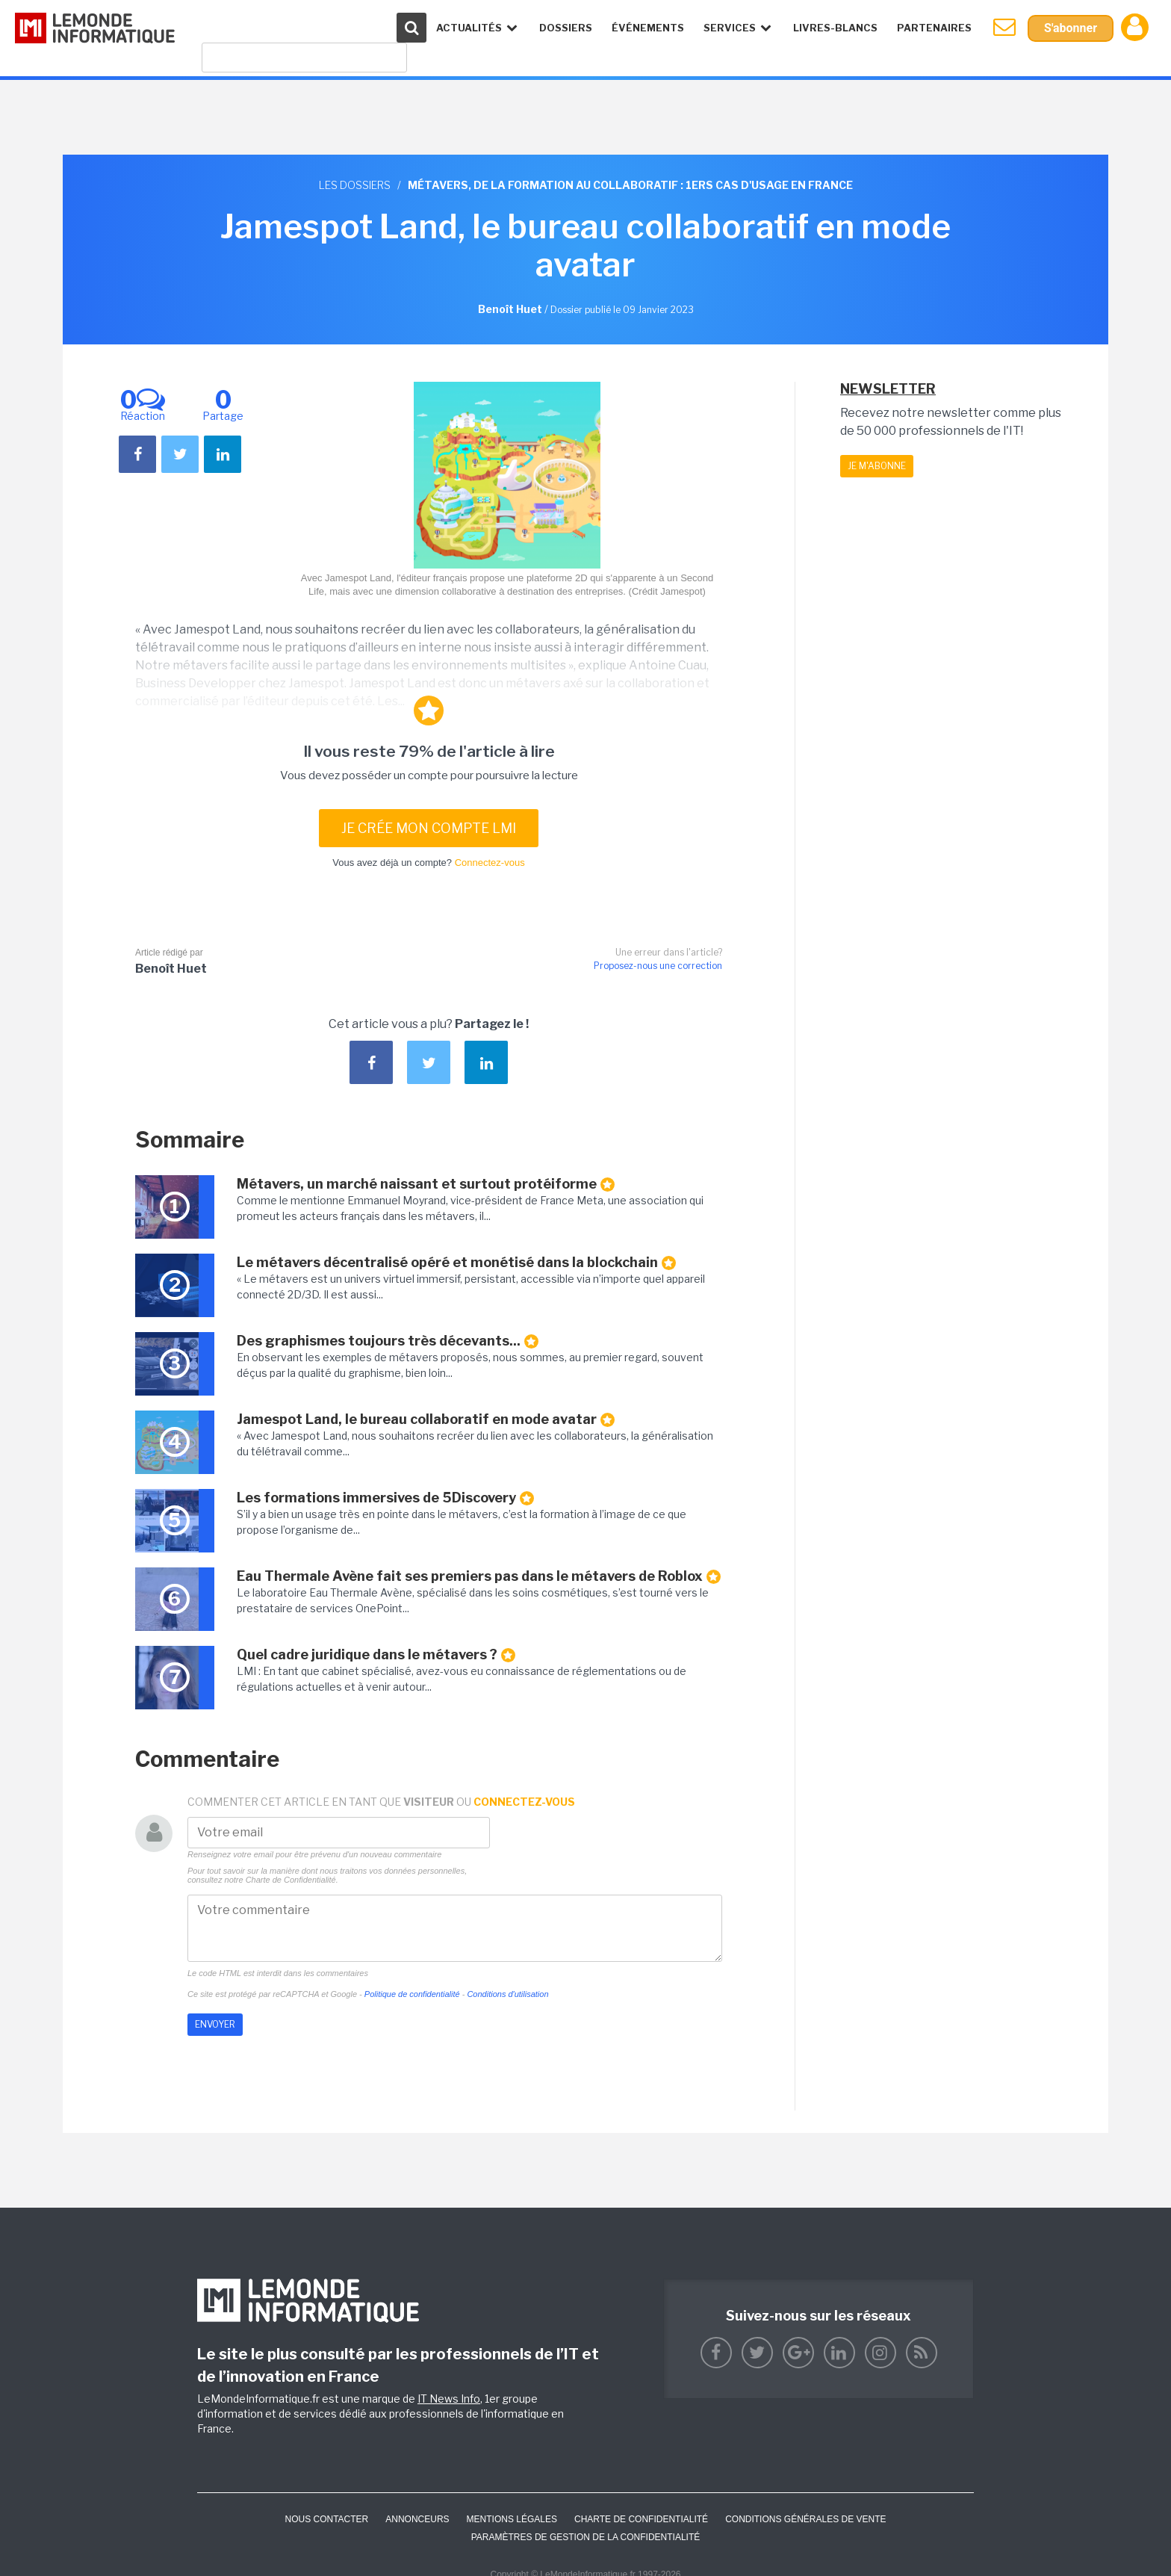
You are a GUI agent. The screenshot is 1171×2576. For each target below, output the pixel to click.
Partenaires (934, 28)
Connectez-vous (490, 862)
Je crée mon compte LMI (428, 828)
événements (648, 28)
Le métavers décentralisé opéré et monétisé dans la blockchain (456, 1262)
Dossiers (565, 28)
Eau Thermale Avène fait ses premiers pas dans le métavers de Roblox (479, 1576)
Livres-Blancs (835, 28)
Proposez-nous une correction (658, 965)
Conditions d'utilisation (507, 1994)
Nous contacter (326, 2519)
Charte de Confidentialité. (292, 1879)
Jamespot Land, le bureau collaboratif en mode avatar (426, 1419)
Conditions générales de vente (805, 2519)
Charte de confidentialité (641, 2519)
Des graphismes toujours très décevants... (387, 1341)
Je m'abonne (877, 465)
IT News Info (448, 2398)
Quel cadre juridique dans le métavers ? (376, 1655)
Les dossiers (355, 185)
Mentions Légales (512, 2519)
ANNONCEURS (417, 2519)
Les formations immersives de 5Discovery (385, 1498)
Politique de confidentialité (412, 1994)
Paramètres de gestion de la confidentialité (586, 2537)
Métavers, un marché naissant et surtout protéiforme (426, 1184)
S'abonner (1070, 28)
